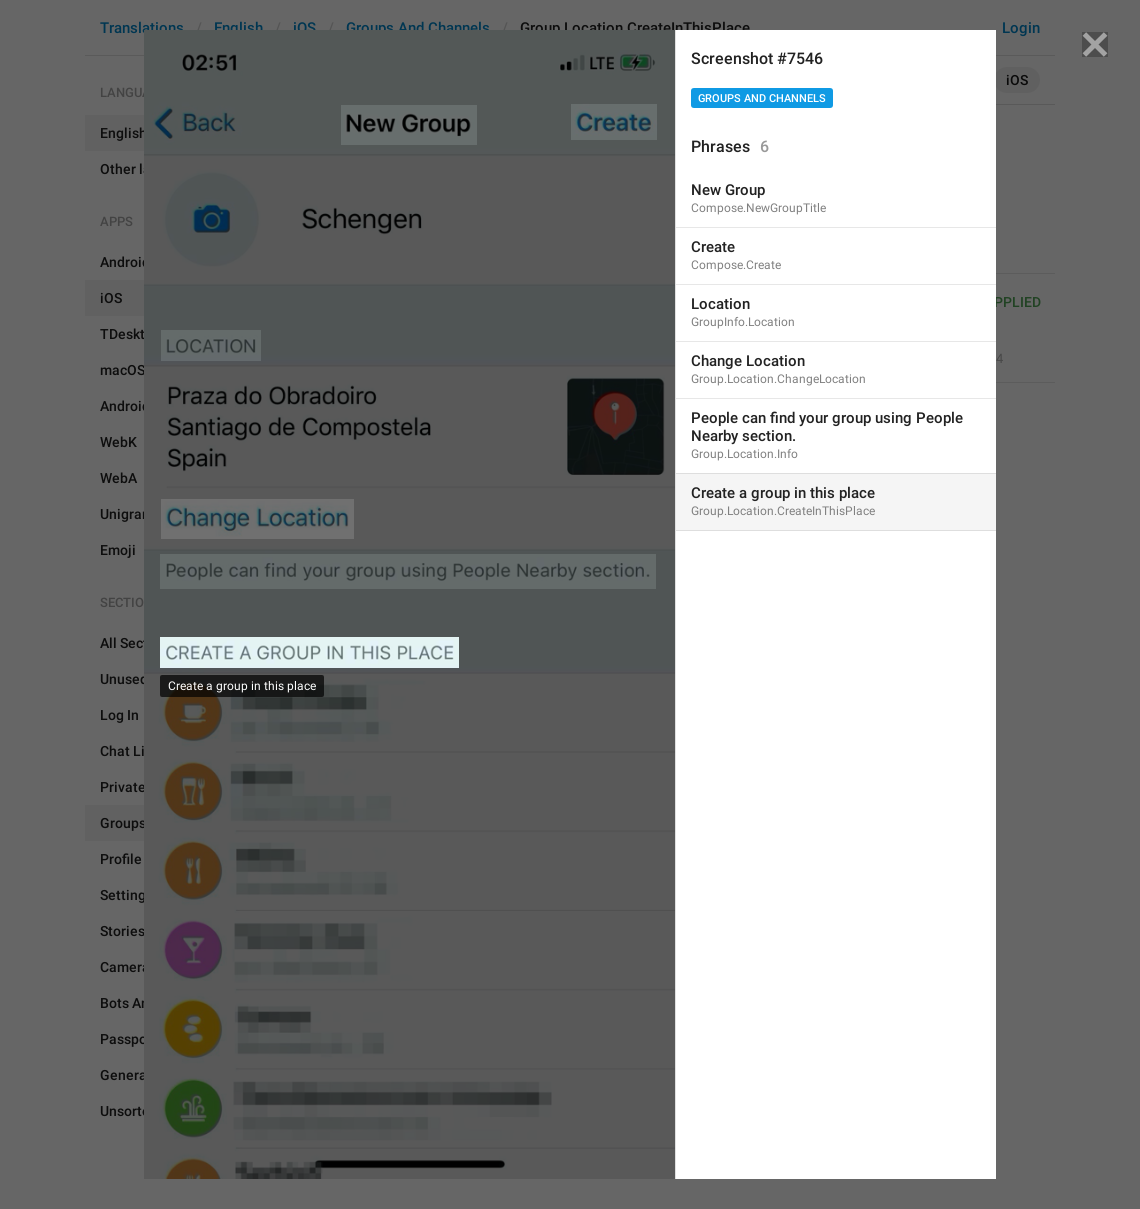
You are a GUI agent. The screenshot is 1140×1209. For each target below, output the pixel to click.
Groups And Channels (762, 98)
